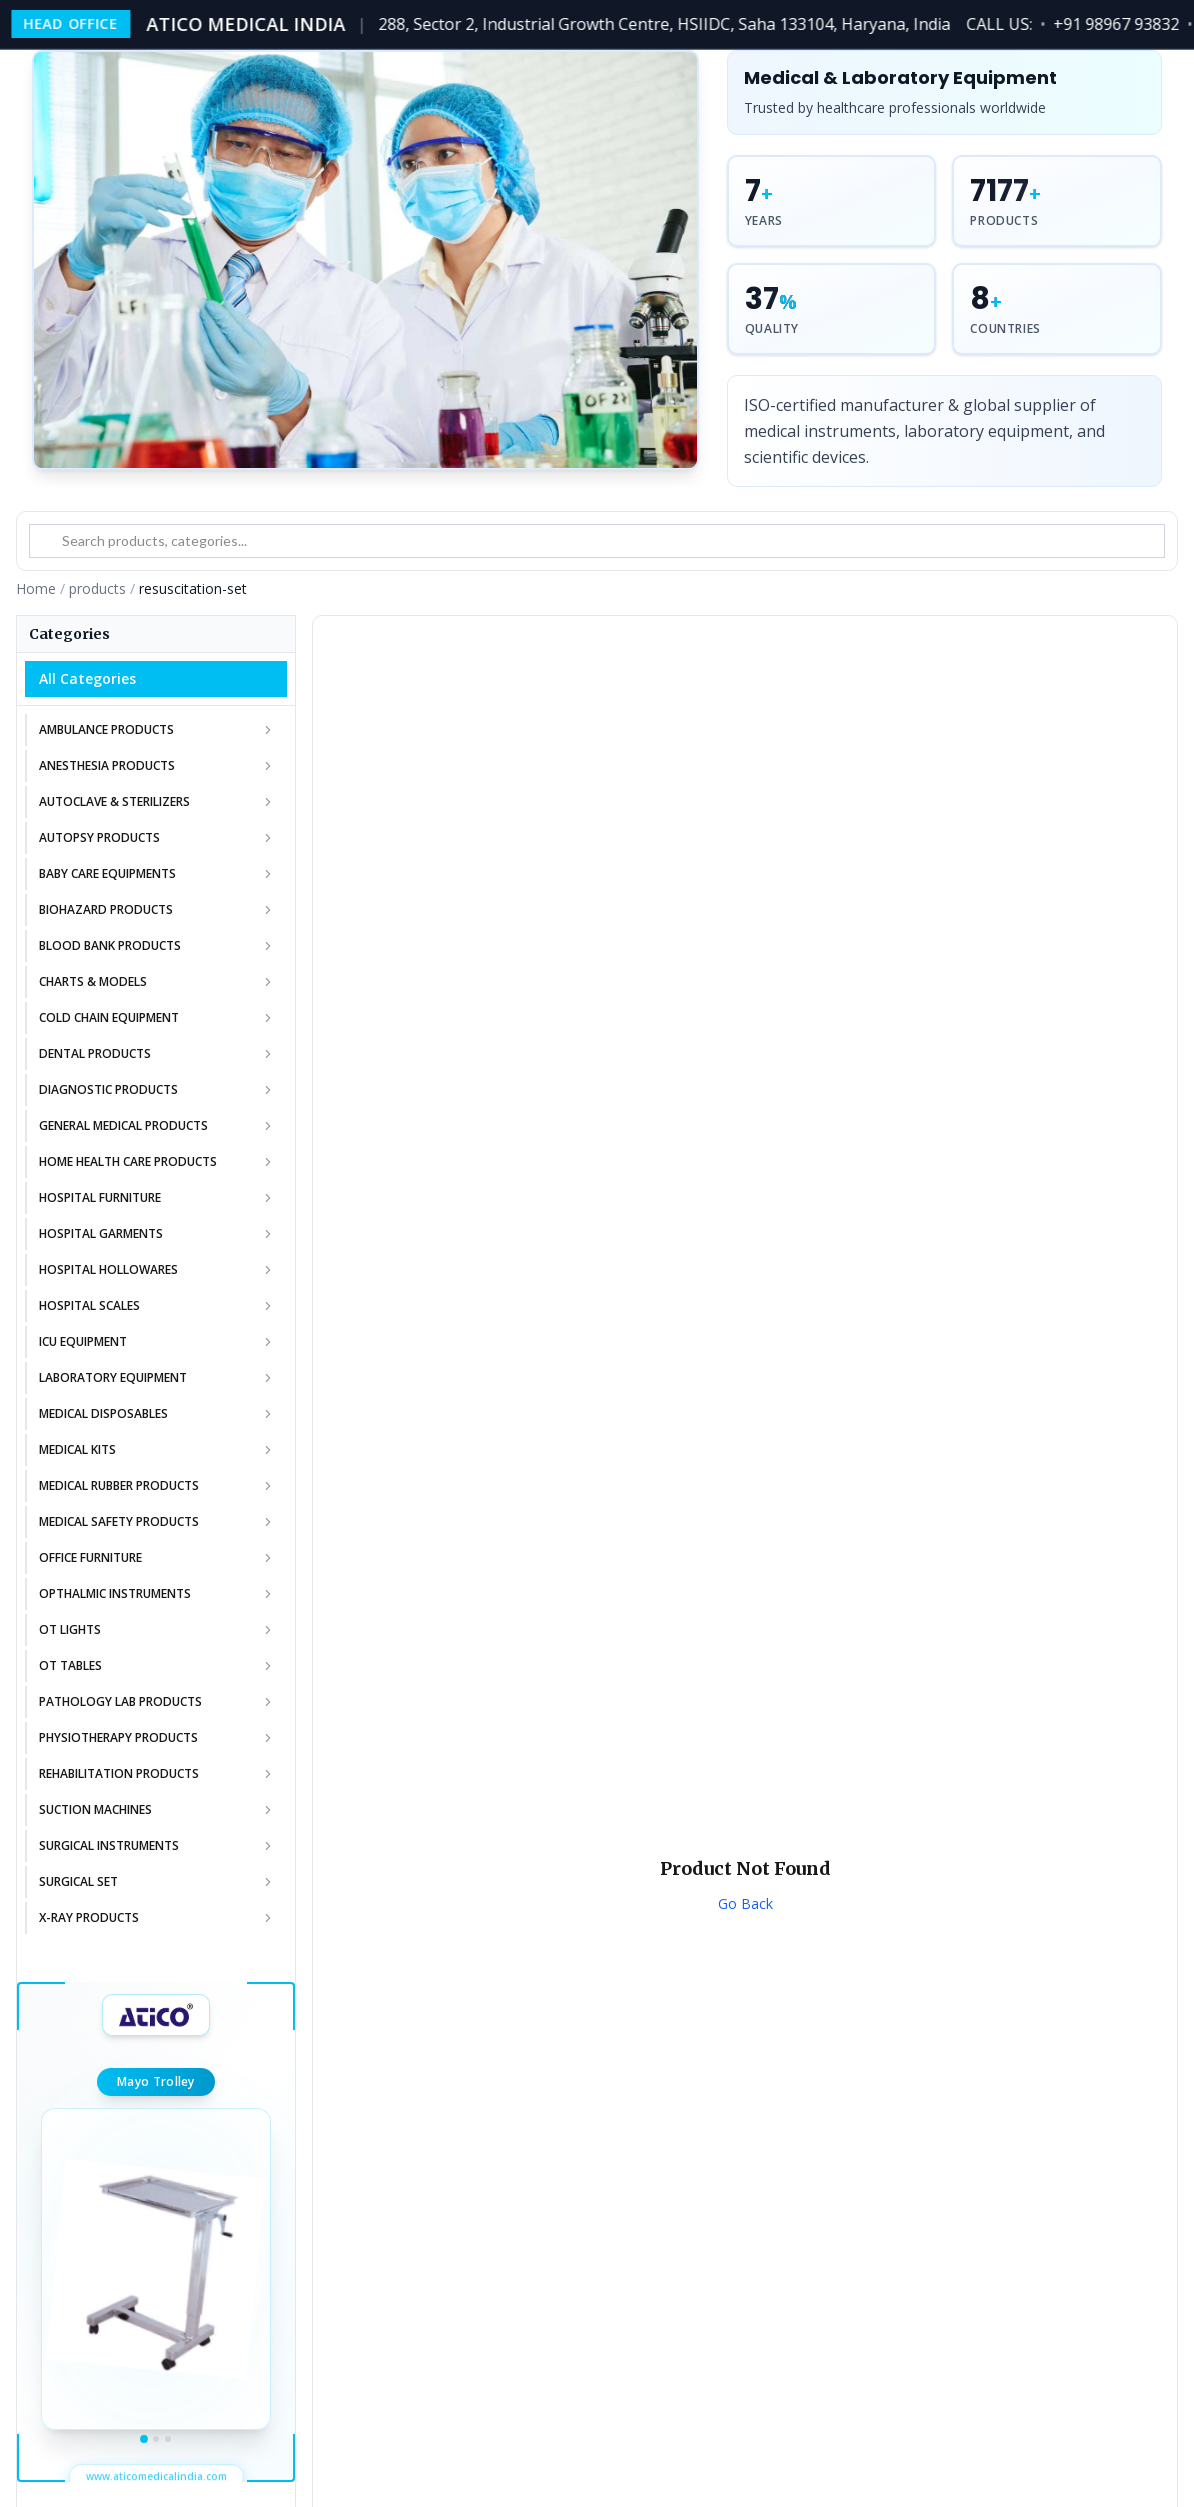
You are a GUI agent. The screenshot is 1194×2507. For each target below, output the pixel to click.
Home (36, 588)
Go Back (745, 1903)
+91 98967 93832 (1123, 24)
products (97, 588)
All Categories (87, 678)
